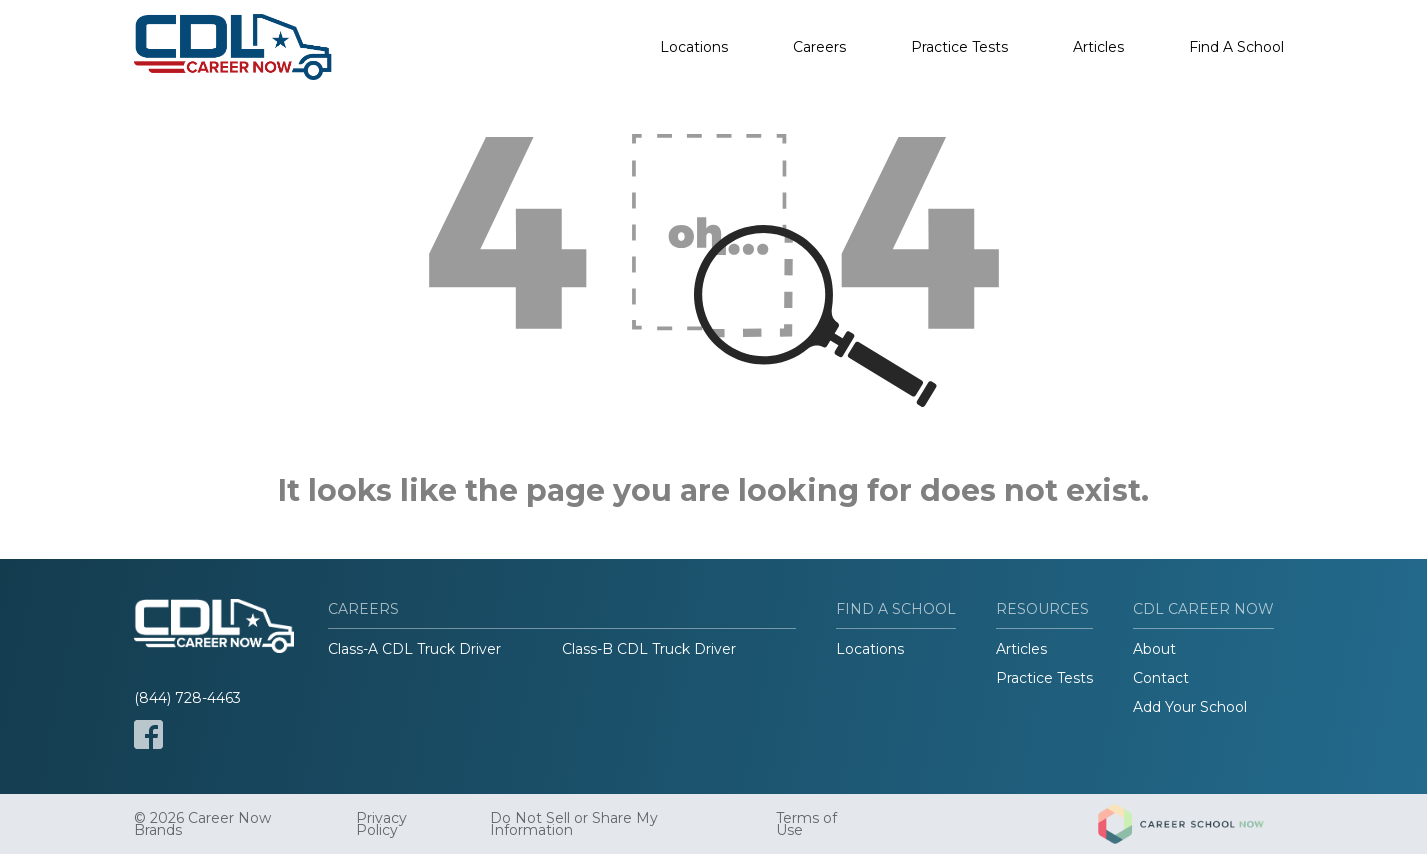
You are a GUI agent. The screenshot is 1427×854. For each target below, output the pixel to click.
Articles (1098, 47)
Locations (694, 47)
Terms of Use (806, 824)
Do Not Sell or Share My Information (574, 824)
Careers (819, 47)
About (1154, 649)
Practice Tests (959, 47)
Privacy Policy (381, 824)
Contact (1161, 678)
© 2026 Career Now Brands (202, 824)
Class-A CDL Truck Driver (414, 649)
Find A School (1236, 47)
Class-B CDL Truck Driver (649, 649)
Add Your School (1190, 707)
